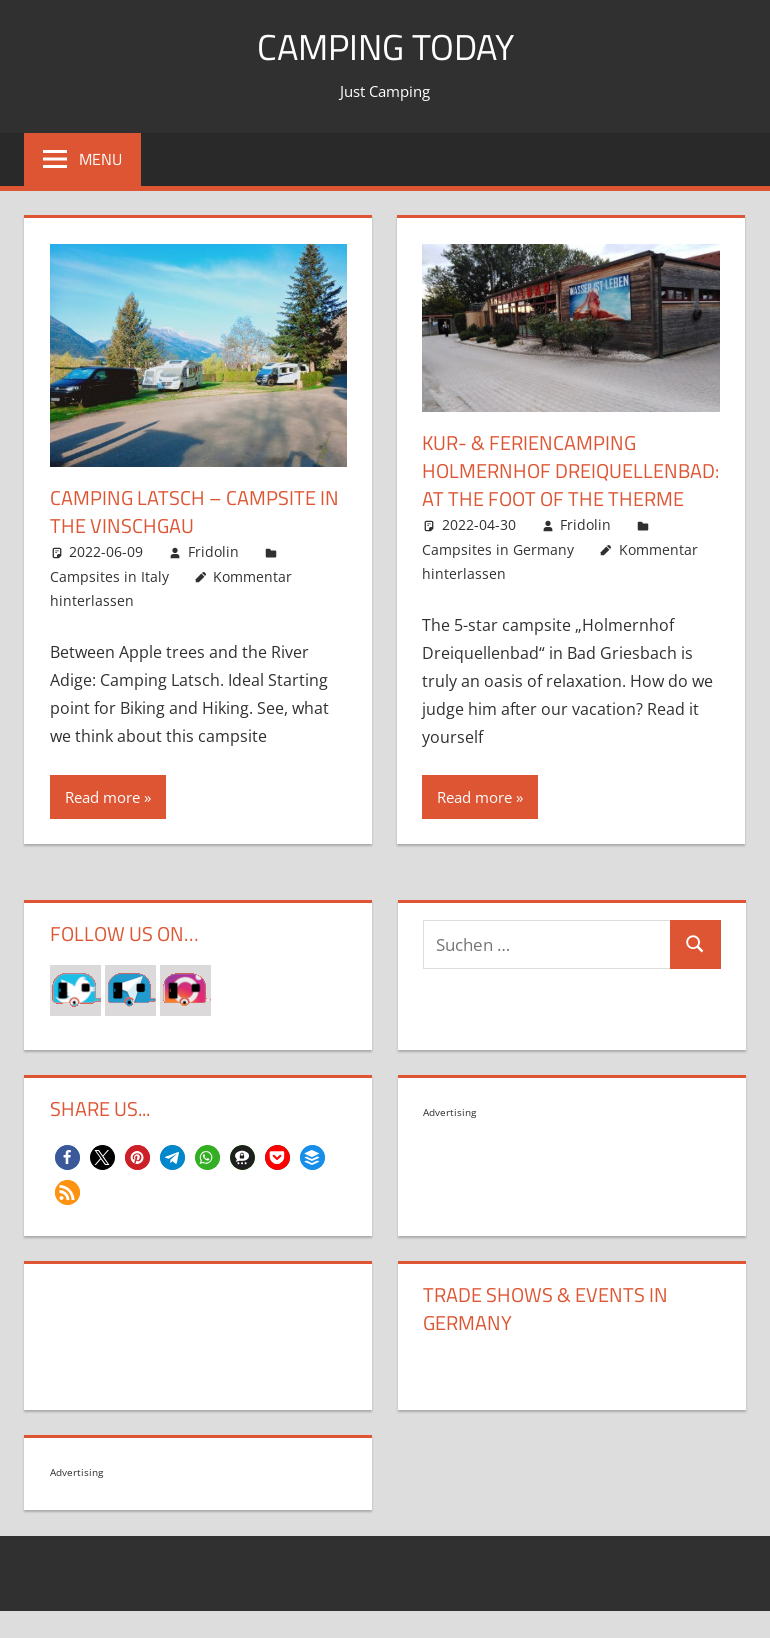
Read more (102, 797)
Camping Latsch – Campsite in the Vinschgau (194, 511)
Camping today (385, 46)
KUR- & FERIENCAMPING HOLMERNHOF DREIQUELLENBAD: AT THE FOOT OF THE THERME (570, 470)
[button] (67, 1157)
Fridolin (213, 551)
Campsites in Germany (498, 549)
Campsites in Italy (109, 576)
